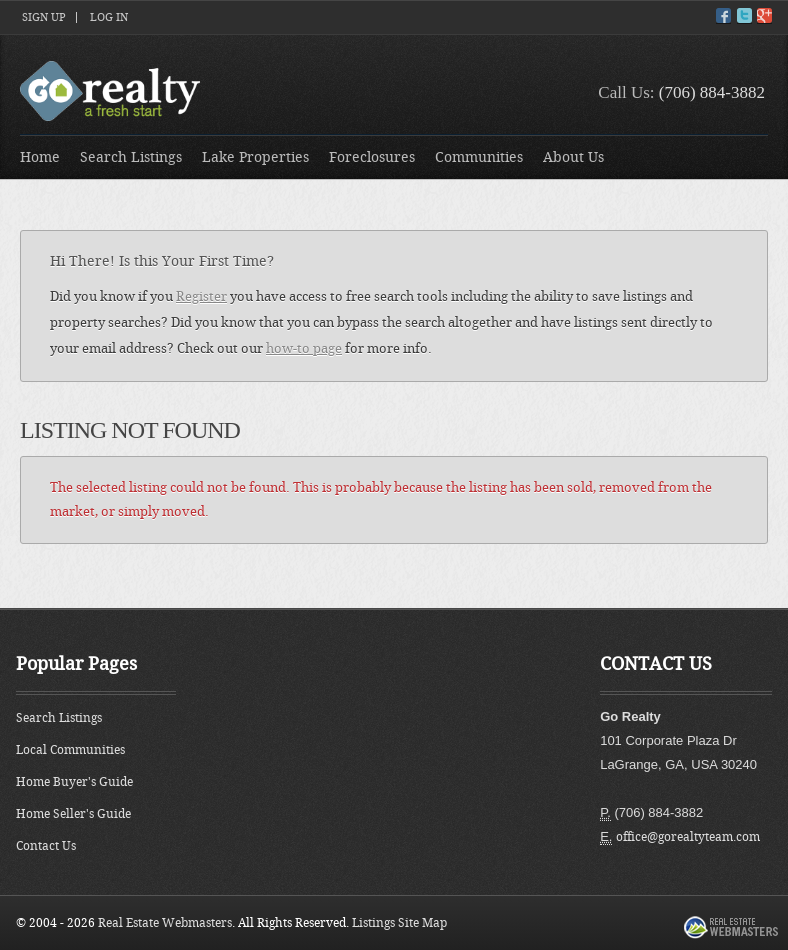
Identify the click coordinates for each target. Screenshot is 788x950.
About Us (573, 157)
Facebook (723, 15)
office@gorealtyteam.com (688, 837)
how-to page (304, 348)
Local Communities (70, 750)
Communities (479, 157)
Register (201, 296)
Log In (109, 17)
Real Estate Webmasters (165, 923)
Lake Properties (255, 157)
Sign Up (44, 17)
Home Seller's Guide (73, 814)
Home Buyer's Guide (74, 782)
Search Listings (131, 157)
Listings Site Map (399, 923)
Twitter (744, 15)
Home (40, 157)
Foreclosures (372, 157)
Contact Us (46, 846)
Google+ (764, 15)
